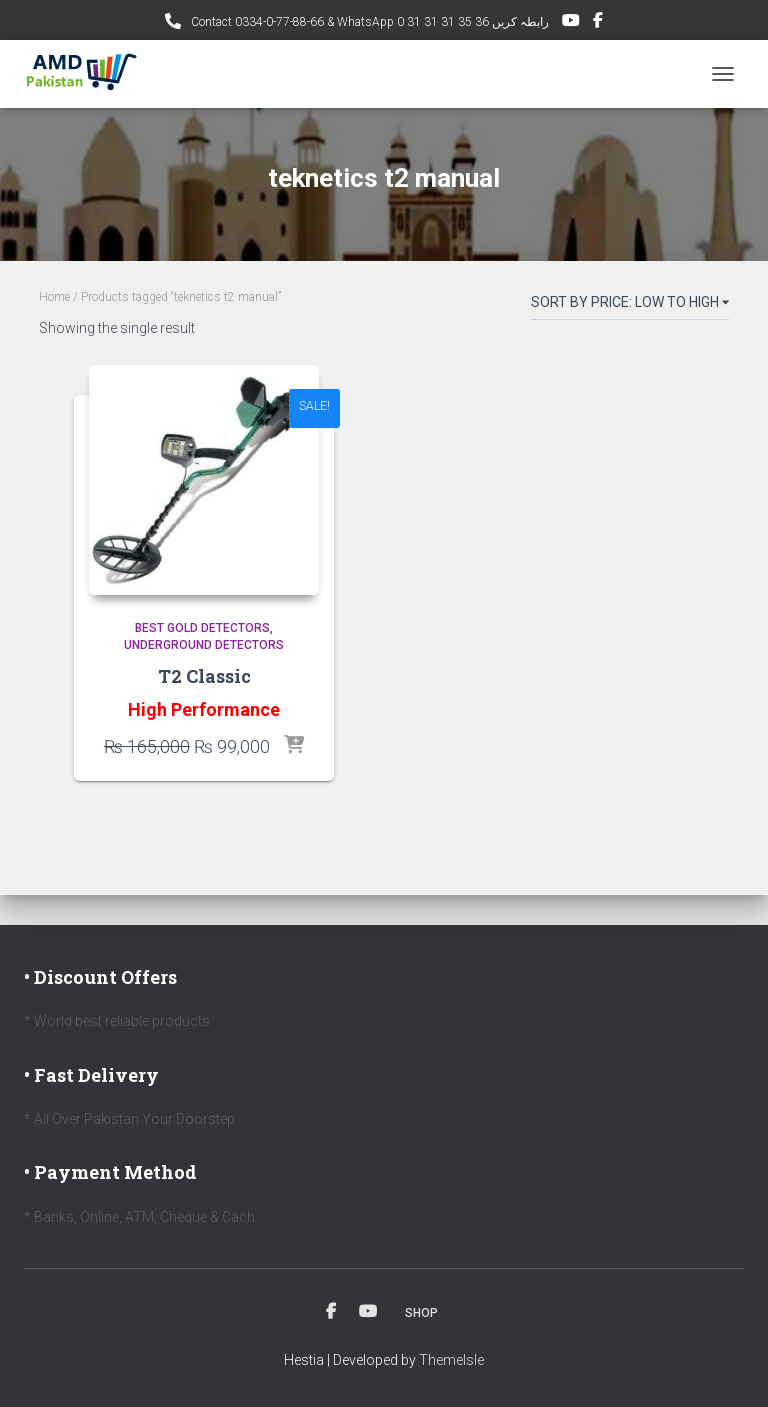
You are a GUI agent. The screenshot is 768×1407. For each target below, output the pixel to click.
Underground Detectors (204, 645)
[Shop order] (630, 306)
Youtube (368, 1312)
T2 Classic (204, 676)
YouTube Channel (571, 23)
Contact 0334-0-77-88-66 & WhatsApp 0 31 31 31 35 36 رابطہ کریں (368, 22)
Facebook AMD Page (598, 23)
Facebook (331, 1312)
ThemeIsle (451, 1360)
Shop (421, 1313)
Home (54, 297)
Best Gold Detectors (202, 628)
